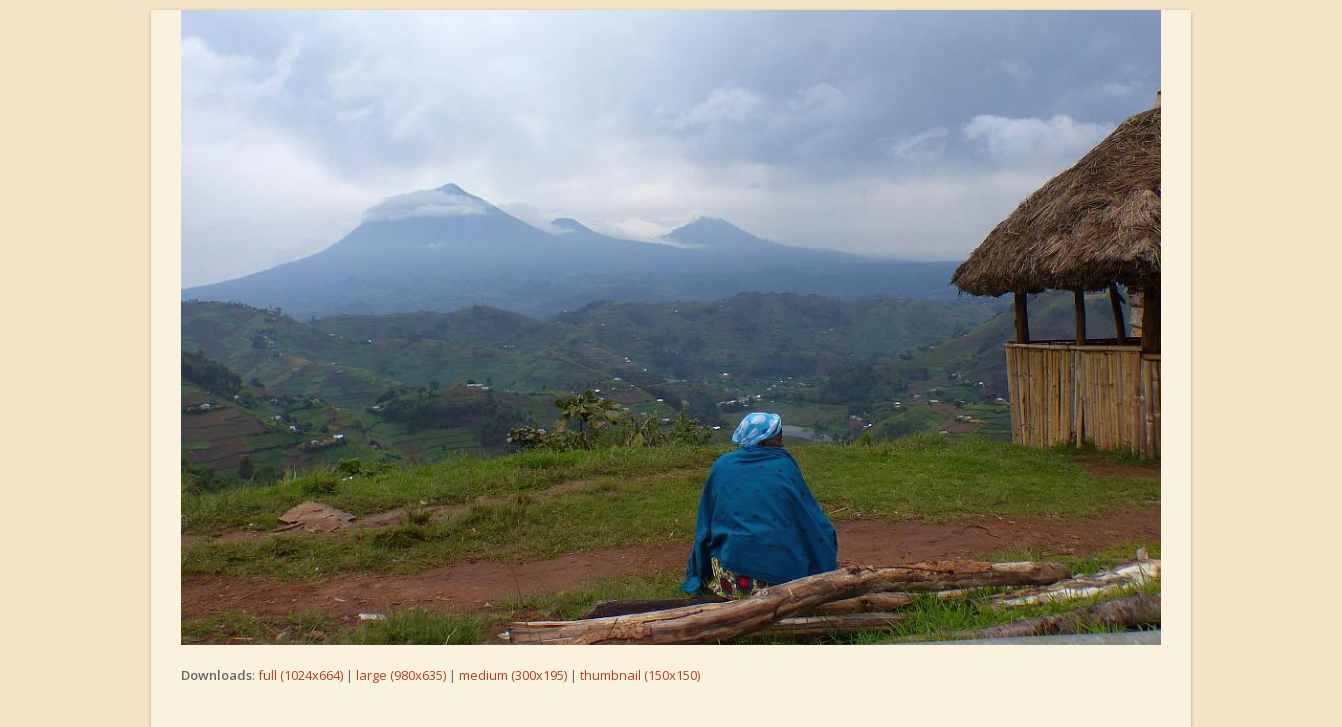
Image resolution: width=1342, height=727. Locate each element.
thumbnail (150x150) (640, 675)
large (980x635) (401, 675)
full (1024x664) (300, 675)
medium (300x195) (513, 675)
